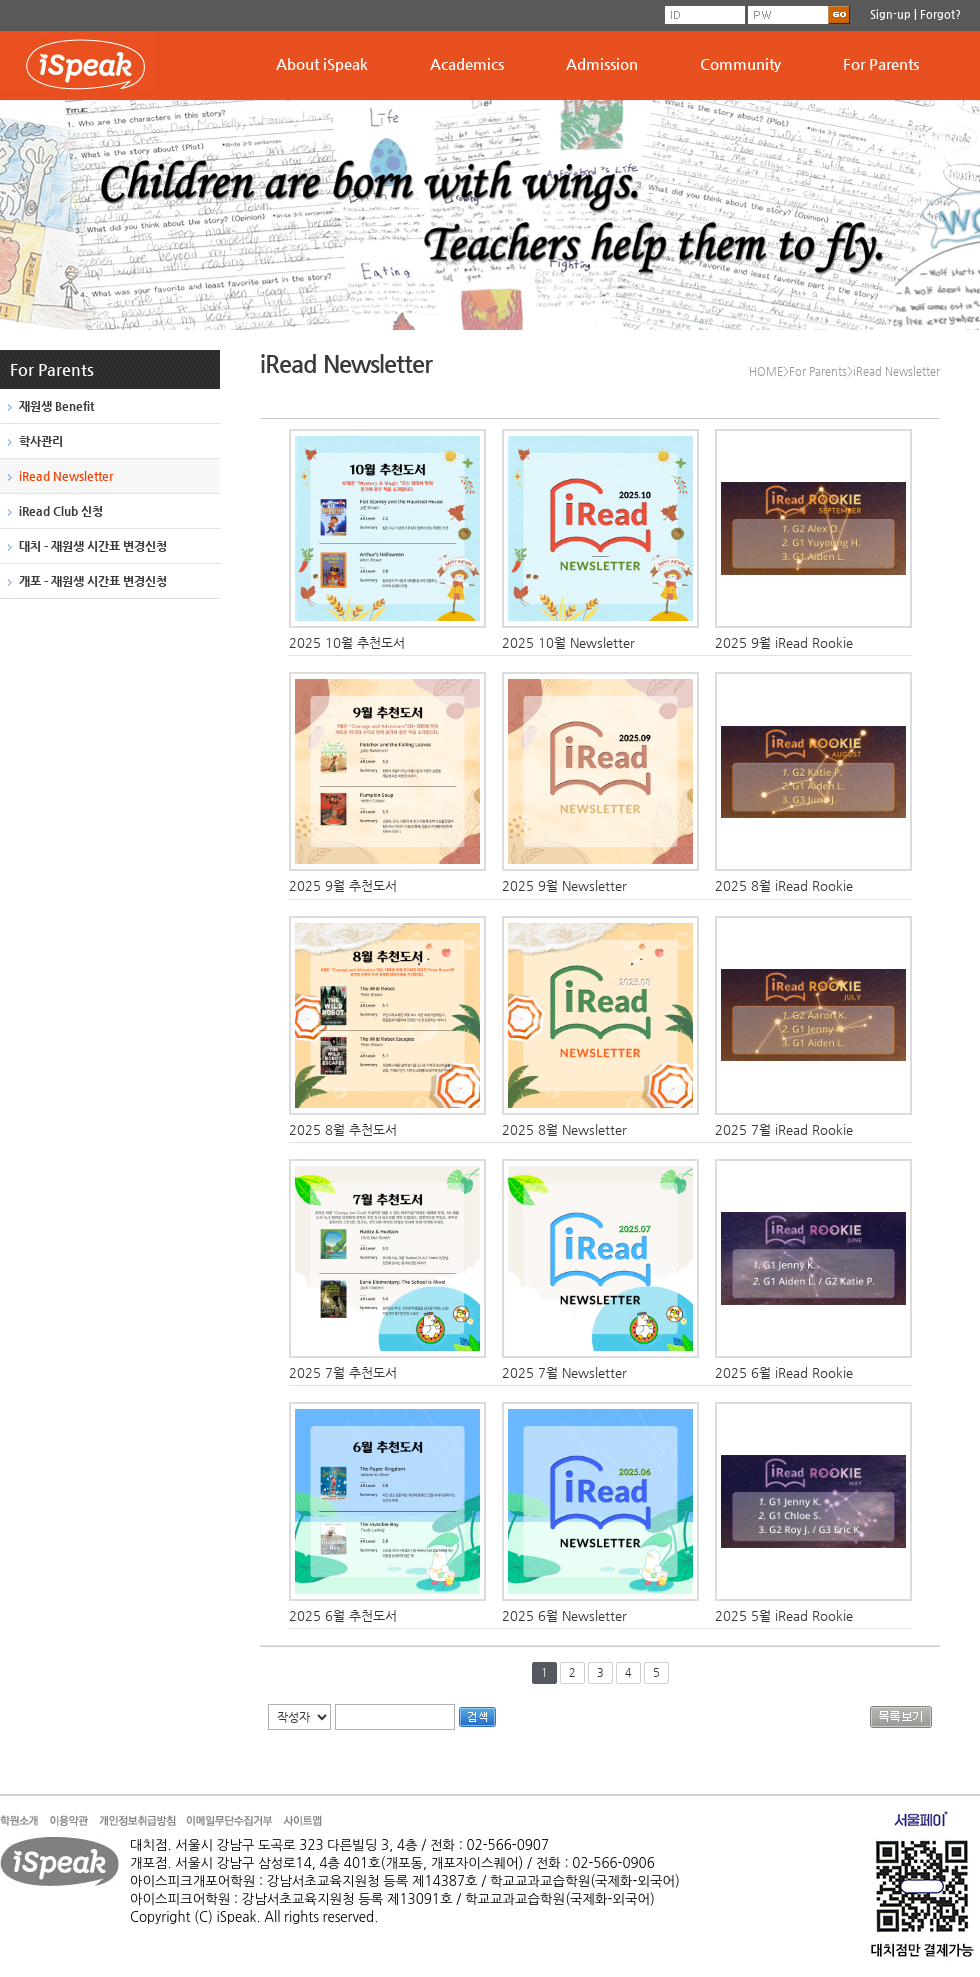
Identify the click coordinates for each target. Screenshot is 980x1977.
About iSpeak (322, 63)
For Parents (881, 63)
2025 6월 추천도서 (343, 1615)
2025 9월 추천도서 (343, 886)
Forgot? (940, 14)
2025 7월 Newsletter (564, 1372)
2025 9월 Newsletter (564, 886)
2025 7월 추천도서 (343, 1372)
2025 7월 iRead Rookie (784, 1129)
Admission (602, 63)
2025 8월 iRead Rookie (784, 886)
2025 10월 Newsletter (568, 642)
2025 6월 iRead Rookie (784, 1372)
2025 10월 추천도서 (347, 642)
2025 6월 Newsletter (564, 1615)
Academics (467, 63)
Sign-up (890, 14)
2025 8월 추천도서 (343, 1129)
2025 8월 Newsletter (564, 1129)
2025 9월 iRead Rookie (784, 642)
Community (740, 63)
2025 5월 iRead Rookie (784, 1615)
